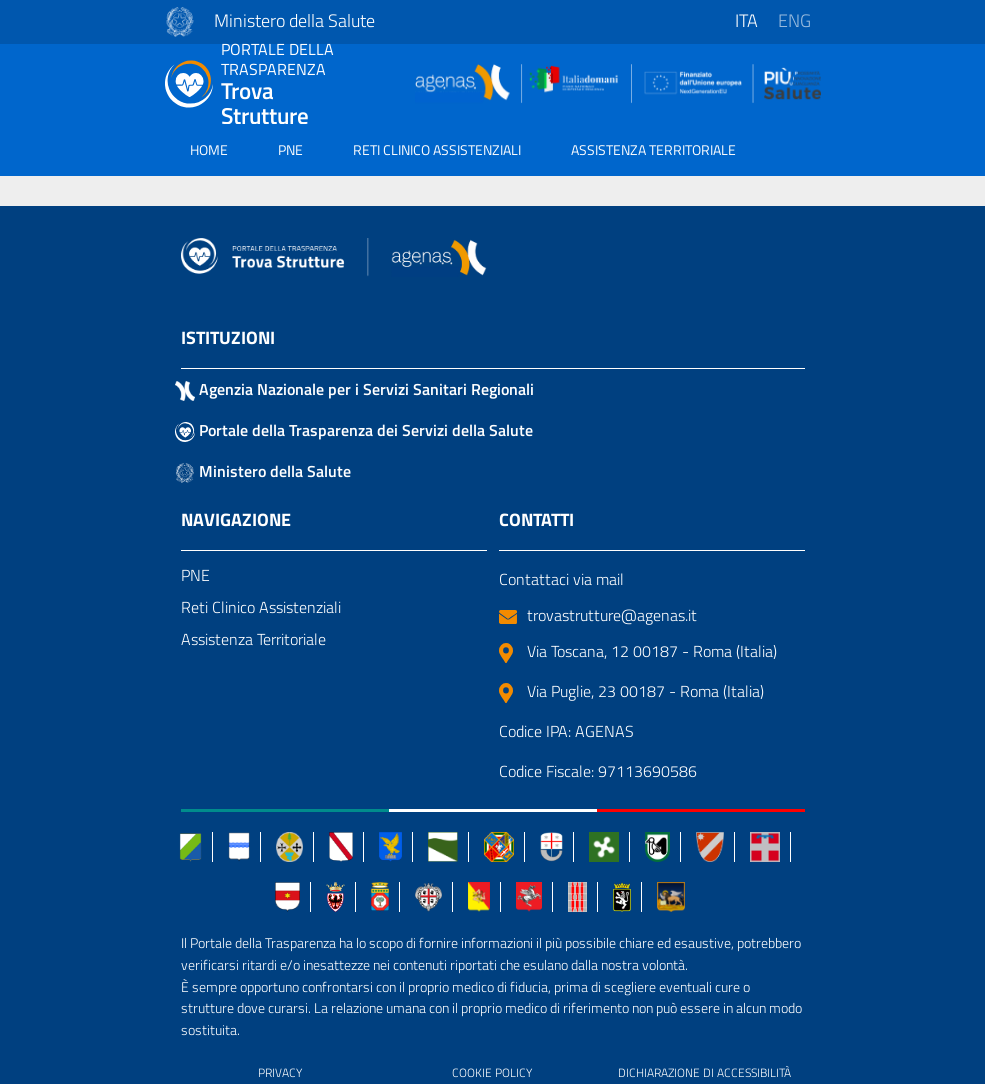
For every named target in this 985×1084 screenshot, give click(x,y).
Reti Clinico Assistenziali (261, 607)
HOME (209, 150)
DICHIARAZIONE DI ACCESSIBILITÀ (704, 1072)
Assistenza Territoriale (253, 639)
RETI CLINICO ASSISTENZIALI (437, 150)
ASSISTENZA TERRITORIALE (653, 150)
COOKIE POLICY (492, 1072)
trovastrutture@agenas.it (598, 615)
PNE (290, 150)
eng (794, 20)
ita (746, 20)
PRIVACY (280, 1072)
